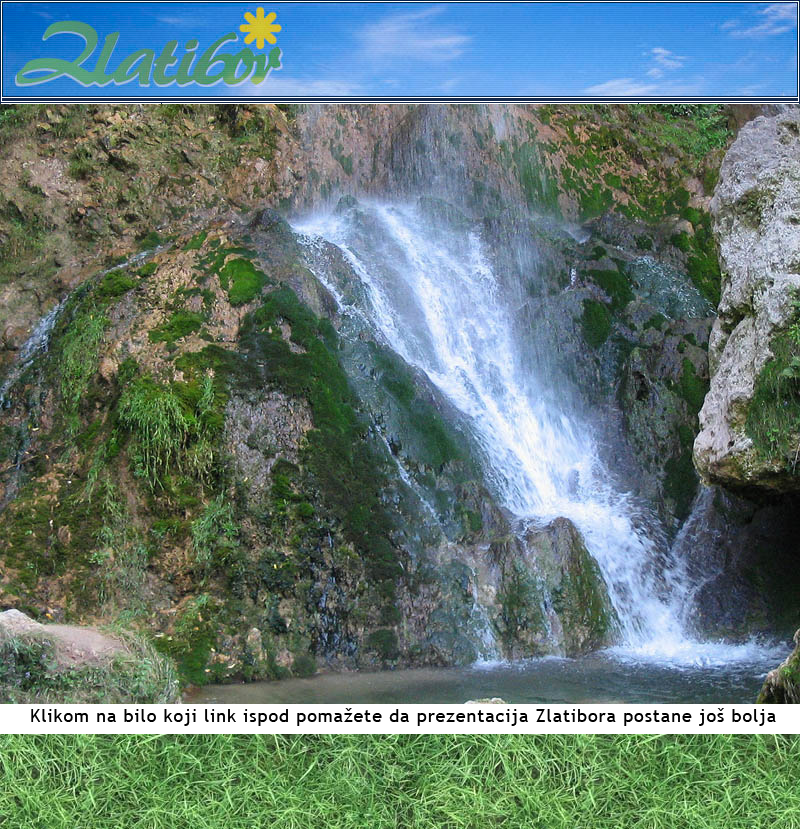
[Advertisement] (400, 782)
